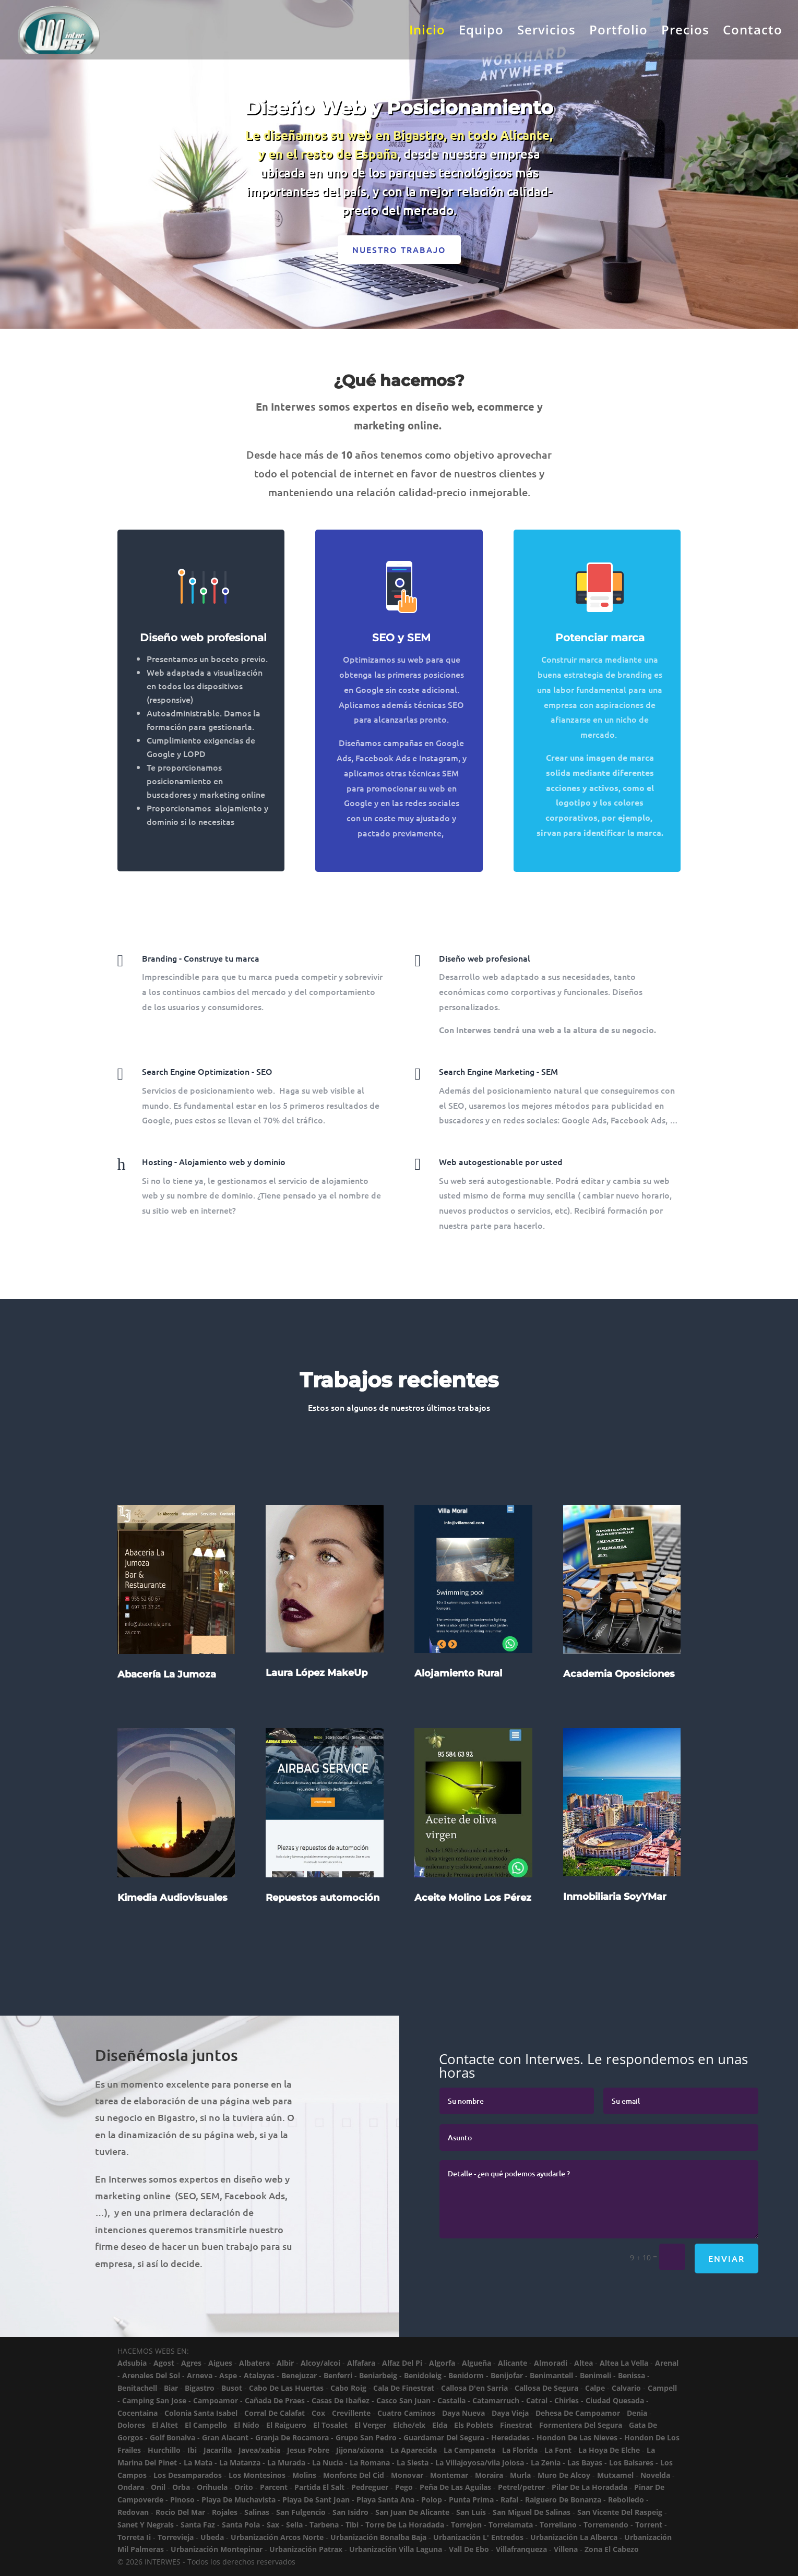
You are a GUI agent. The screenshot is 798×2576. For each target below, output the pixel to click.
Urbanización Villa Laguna (395, 2549)
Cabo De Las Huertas (286, 2388)
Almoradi (550, 2363)
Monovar (407, 2475)
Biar (171, 2388)
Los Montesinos (257, 2475)
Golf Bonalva (172, 2437)
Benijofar (507, 2375)
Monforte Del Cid (353, 2475)
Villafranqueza (521, 2549)
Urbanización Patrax (305, 2549)
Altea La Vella (624, 2363)
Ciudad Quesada (615, 2400)
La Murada (286, 2462)
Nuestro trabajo (399, 249)
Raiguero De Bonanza (563, 2500)
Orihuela (212, 2487)
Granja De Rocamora (292, 2437)
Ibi (192, 2450)
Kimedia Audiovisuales (172, 1931)
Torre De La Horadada (404, 2525)
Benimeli (595, 2375)
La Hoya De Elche (609, 2450)
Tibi (352, 2525)
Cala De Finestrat (403, 2388)
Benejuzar (299, 2375)
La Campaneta (469, 2450)
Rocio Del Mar (180, 2512)
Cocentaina (137, 2413)
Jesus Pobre (308, 2450)
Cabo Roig (348, 2388)
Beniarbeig (378, 2375)
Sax (273, 2525)
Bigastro (200, 2388)
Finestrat (516, 2425)
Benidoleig (423, 2375)
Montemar (449, 2475)
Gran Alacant (225, 2437)
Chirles (566, 2400)
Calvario (626, 2388)
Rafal (509, 2500)
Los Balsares (631, 2462)
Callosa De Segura (546, 2388)
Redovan (133, 2512)
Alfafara (361, 2363)
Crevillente (351, 2413)
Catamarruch (495, 2400)
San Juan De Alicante (412, 2512)
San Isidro (350, 2512)
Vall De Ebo (469, 2549)
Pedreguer (369, 2487)
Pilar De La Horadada (589, 2487)
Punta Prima (471, 2500)
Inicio (427, 32)
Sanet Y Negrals (145, 2525)
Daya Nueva (463, 2413)
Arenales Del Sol (151, 2375)
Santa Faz (198, 2525)
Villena (566, 2549)
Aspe (228, 2375)
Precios (685, 32)
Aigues (220, 2363)
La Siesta (412, 2462)
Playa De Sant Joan (316, 2500)
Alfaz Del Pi (402, 2363)
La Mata (198, 2462)
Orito (243, 2487)
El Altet (165, 2425)
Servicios (546, 32)
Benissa (631, 2375)
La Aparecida (413, 2450)
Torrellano (558, 2525)
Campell (662, 2388)
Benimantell (551, 2375)
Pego (404, 2487)
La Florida (520, 2450)
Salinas (256, 2512)
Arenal (666, 2363)
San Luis (471, 2512)
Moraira (489, 2475)
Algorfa (442, 2363)
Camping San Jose (154, 2400)
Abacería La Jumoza (166, 1708)
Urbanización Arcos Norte (277, 2537)
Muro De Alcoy (564, 2475)
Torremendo (605, 2525)
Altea (583, 2363)
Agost (163, 2363)
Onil (158, 2487)
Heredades (510, 2437)
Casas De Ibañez (341, 2400)
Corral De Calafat (274, 2413)
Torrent (648, 2525)
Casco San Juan (403, 2400)
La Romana (370, 2462)
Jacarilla (218, 2450)
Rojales (224, 2512)
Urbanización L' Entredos (478, 2537)
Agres (191, 2363)
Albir (285, 2363)
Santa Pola (241, 2525)
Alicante (512, 2363)
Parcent (274, 2487)
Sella (294, 2525)
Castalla (451, 2400)
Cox (318, 2413)
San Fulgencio (301, 2512)
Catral (536, 2400)
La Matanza (239, 2462)
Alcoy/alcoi (320, 2363)
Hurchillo (164, 2450)
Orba (181, 2487)
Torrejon (466, 2525)
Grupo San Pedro (366, 2437)
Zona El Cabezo (612, 2549)
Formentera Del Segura (580, 2425)
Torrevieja (176, 2537)
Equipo (481, 32)
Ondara (130, 2487)
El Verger (370, 2425)
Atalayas (259, 2375)
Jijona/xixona (360, 2450)
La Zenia (546, 2462)
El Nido (246, 2425)
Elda (439, 2425)
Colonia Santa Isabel (200, 2413)
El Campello (206, 2425)
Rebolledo (626, 2500)
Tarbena (324, 2525)
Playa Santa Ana (385, 2500)
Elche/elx (409, 2425)
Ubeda (212, 2537)
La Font (557, 2450)
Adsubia (132, 2363)
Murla (520, 2475)
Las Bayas (584, 2462)
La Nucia (327, 2462)
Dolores (131, 2425)
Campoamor (215, 2400)
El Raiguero (286, 2425)
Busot (231, 2388)
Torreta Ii (134, 2537)
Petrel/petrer (521, 2487)
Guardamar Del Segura (443, 2437)
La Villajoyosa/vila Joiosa (479, 2462)
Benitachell (137, 2388)
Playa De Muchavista (238, 2500)
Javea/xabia (259, 2450)
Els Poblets (473, 2425)
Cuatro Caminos (406, 2413)
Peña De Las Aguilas (455, 2487)
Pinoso (182, 2500)
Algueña (476, 2363)
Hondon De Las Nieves (577, 2437)
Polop (431, 2500)
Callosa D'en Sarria (474, 2388)
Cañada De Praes (275, 2400)
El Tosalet (330, 2425)
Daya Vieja (510, 2413)
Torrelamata (511, 2525)
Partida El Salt (319, 2487)
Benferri (338, 2375)
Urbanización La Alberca (573, 2537)
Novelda (655, 2475)
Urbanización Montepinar (217, 2549)
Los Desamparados (187, 2475)
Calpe (595, 2388)
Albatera (254, 2363)
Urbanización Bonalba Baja (378, 2537)
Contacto (752, 32)
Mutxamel (615, 2475)
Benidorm (466, 2375)
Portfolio (618, 32)
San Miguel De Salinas (531, 2512)
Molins (304, 2475)
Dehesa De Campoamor (577, 2413)
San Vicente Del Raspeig (619, 2512)
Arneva (199, 2375)
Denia (637, 2413)
